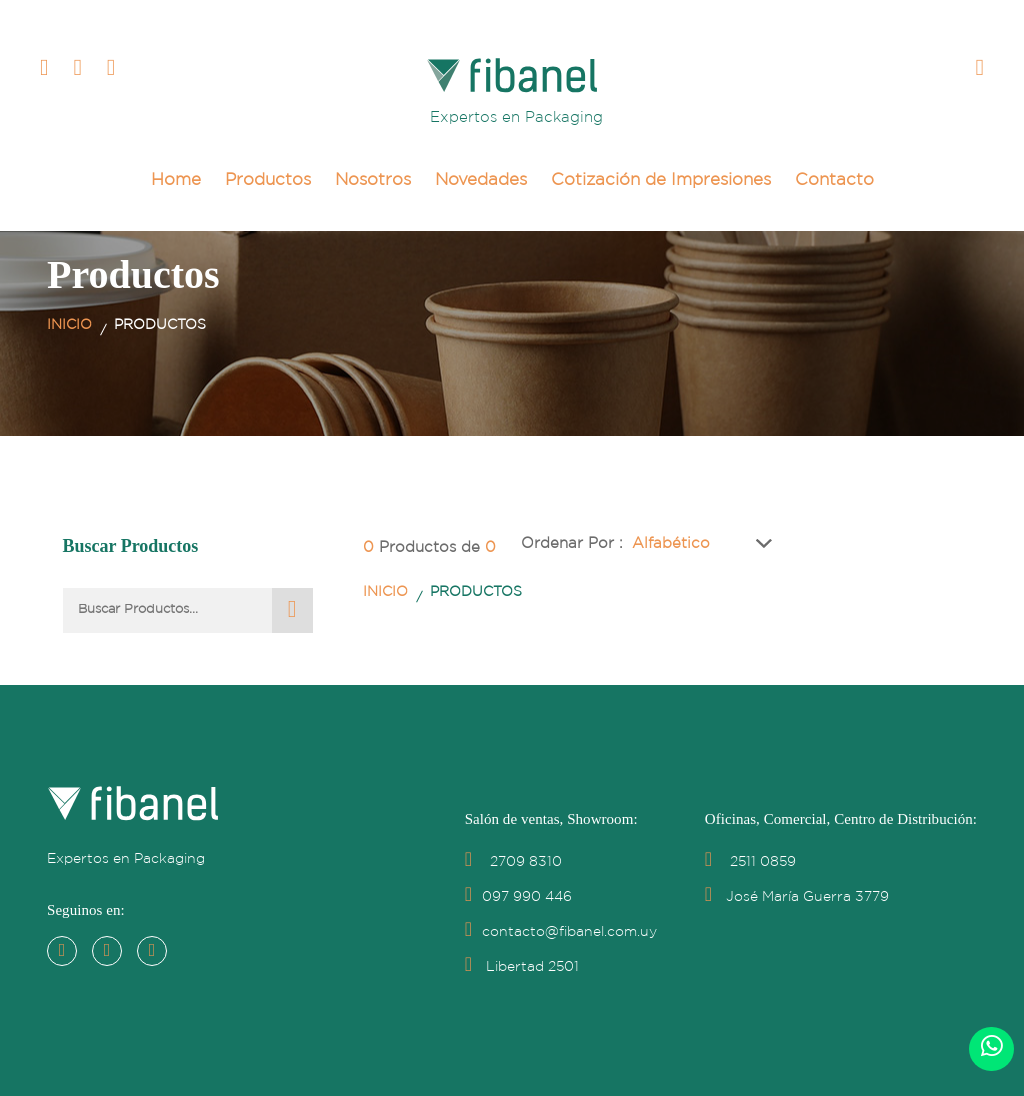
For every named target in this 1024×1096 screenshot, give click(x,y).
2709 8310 (513, 862)
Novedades (481, 180)
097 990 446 (518, 897)
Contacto (834, 180)
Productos (268, 180)
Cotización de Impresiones (661, 180)
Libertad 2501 (522, 967)
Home (176, 180)
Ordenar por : (572, 543)
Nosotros (373, 180)
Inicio (69, 325)
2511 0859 (750, 862)
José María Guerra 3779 (797, 897)
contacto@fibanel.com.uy (561, 932)
